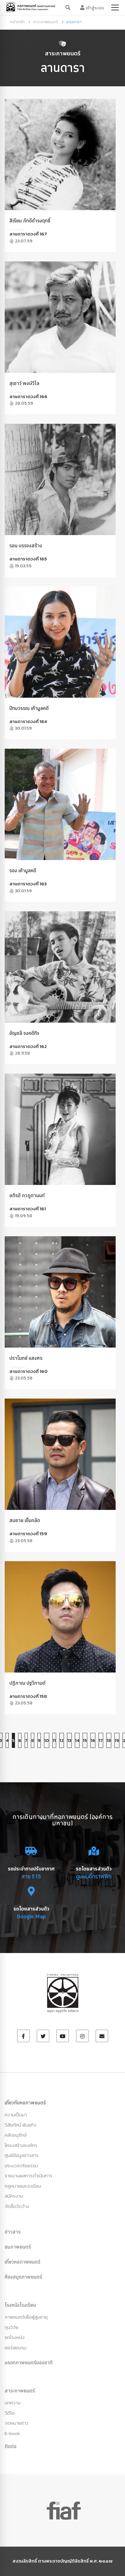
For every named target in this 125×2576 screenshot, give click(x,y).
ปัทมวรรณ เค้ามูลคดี (29, 708)
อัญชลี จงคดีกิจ (24, 1033)
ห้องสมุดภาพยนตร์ (23, 2276)
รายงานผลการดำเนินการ (28, 2175)
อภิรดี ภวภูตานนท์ (27, 1195)
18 (109, 1740)
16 (93, 1740)
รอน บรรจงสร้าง (25, 545)
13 (69, 1740)
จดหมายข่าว (16, 2423)
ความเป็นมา (16, 2114)
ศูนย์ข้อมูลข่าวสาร (22, 2155)
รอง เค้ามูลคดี (22, 870)
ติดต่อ (11, 2446)
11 (54, 1740)
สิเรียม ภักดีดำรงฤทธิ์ (29, 220)
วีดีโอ (10, 2413)
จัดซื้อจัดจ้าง (17, 2206)
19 (117, 1740)
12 (62, 1740)
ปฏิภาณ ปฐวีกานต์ (27, 1683)
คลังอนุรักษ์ (15, 2134)
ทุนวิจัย (11, 2327)
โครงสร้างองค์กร (21, 2145)
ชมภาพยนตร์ (18, 2246)
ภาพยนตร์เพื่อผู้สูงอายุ (26, 2316)
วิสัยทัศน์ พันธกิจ (20, 2124)
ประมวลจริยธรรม (21, 2165)
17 (101, 1740)
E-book (12, 2433)
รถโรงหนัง (15, 2337)
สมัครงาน (14, 2195)
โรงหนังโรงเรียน (20, 2305)
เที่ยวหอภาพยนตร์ (22, 2261)
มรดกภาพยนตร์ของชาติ (29, 2362)
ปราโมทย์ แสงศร (25, 1358)
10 (46, 1740)
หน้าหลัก (17, 22)
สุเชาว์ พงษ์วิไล (24, 383)
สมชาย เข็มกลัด (24, 1520)
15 (85, 1740)
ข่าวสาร (13, 2231)
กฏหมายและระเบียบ (23, 2185)
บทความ (13, 2402)
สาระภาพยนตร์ (45, 22)
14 (77, 1740)
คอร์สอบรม (15, 2347)
